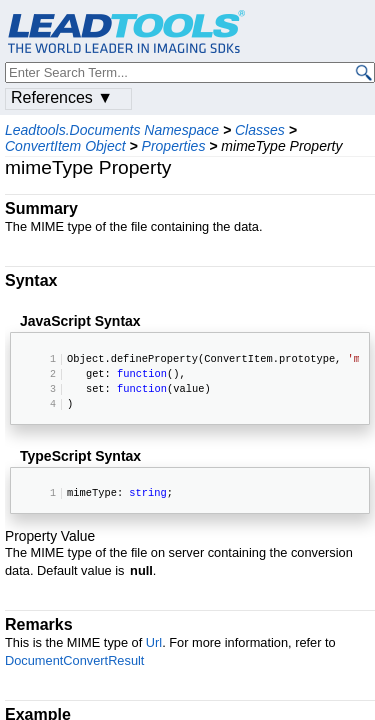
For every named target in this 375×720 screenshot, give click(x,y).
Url (154, 642)
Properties (174, 146)
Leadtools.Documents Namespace (112, 130)
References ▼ (62, 97)
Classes (260, 130)
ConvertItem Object (65, 146)
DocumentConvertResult (74, 660)
